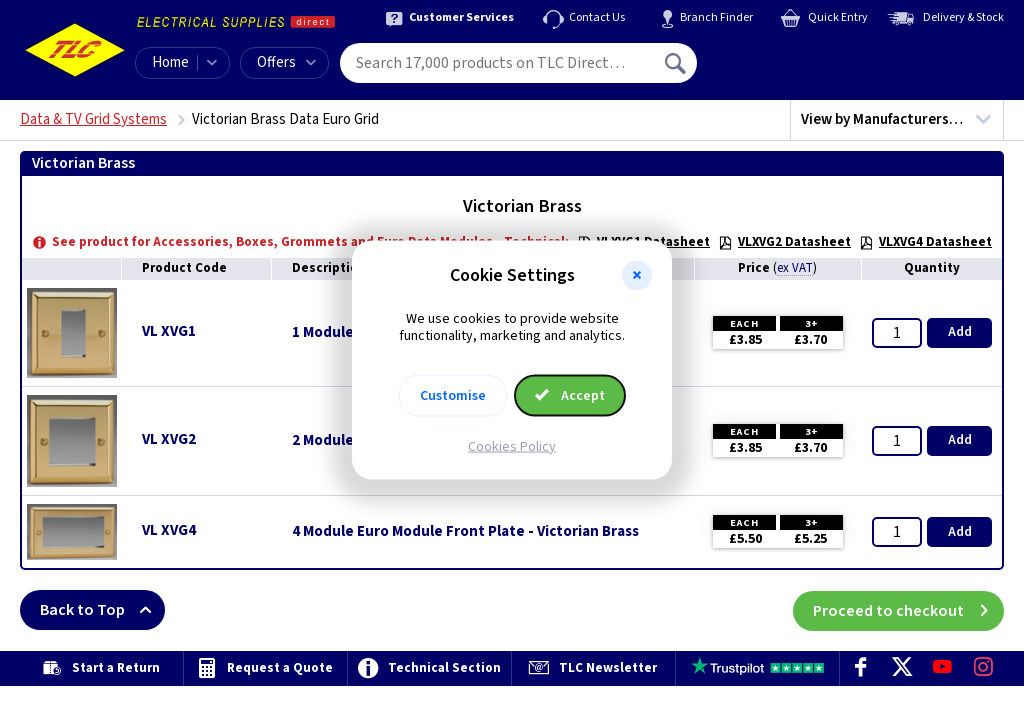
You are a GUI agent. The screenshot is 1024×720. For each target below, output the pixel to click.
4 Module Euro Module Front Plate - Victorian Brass (465, 532)
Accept (570, 395)
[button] (637, 276)
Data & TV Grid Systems (93, 119)
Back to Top (102, 610)
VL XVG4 (169, 530)
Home (170, 62)
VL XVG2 (169, 439)
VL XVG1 (169, 331)
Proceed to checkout (908, 610)
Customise (453, 395)
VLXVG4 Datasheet (925, 242)
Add (960, 332)
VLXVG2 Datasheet (784, 242)
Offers (286, 62)
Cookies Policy (512, 446)
